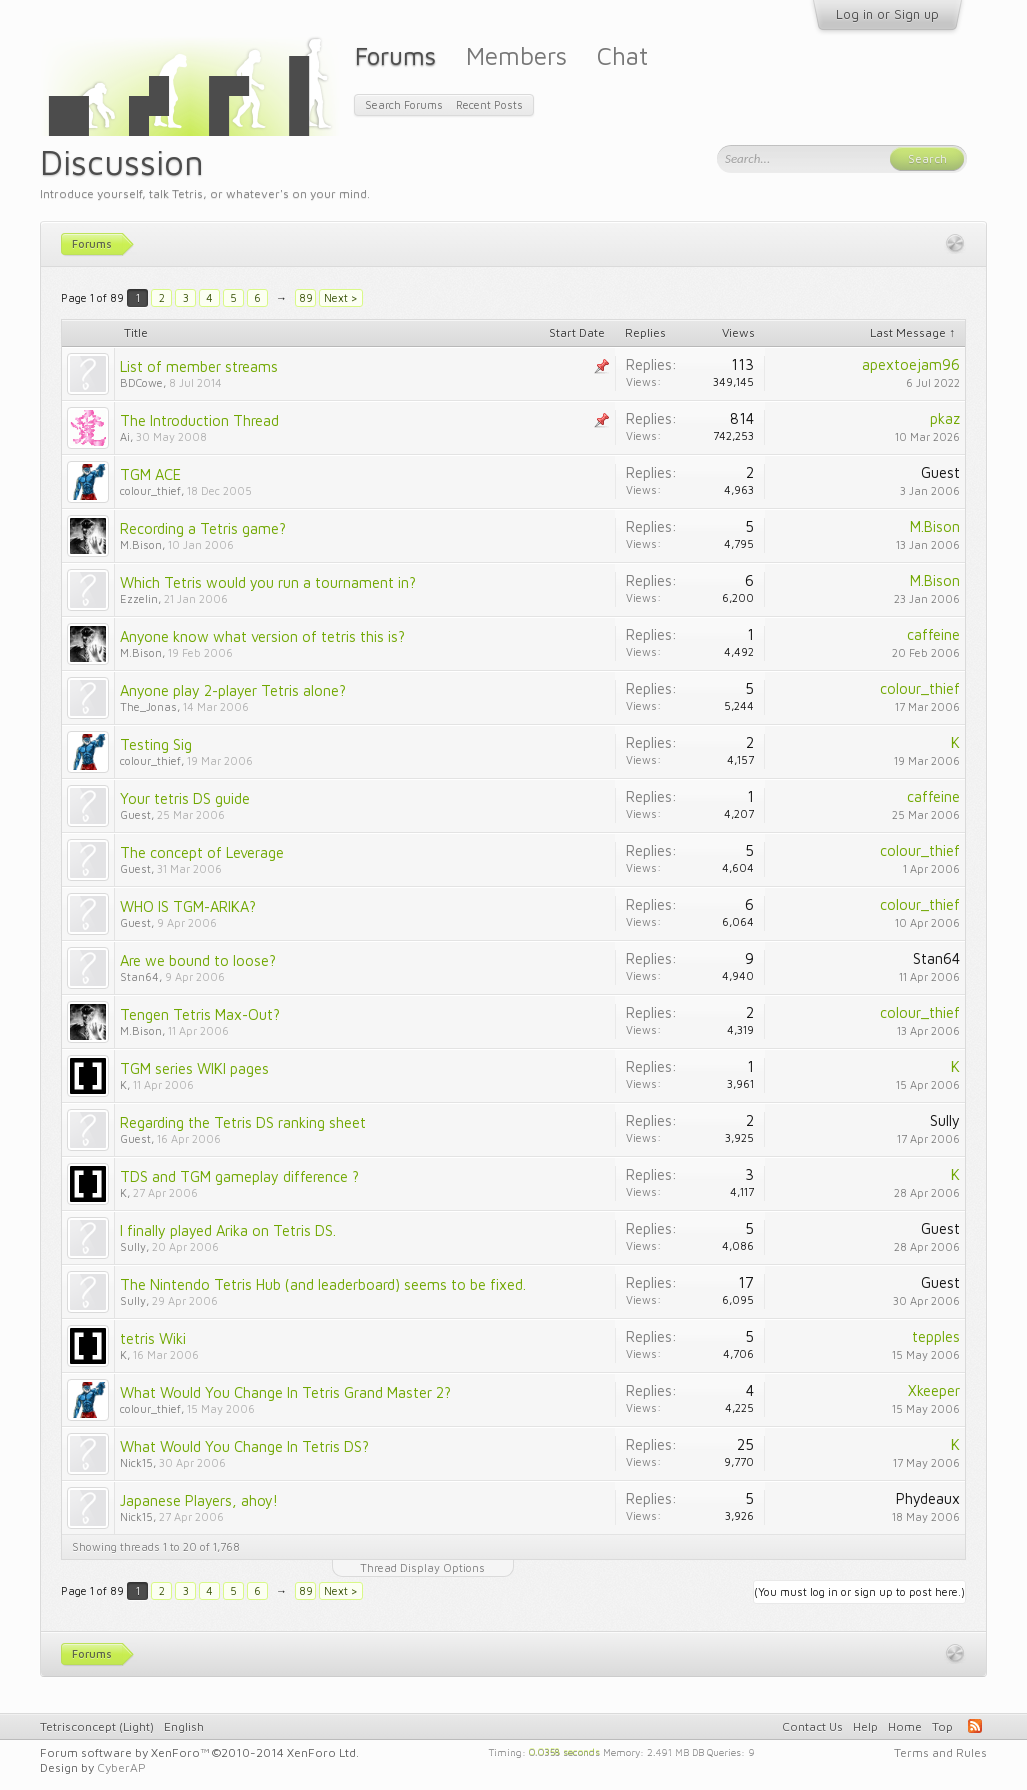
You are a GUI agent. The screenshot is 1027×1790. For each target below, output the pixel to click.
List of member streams (199, 366)
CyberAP (121, 1767)
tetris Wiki (153, 1338)
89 (306, 297)
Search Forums (404, 104)
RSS (975, 1726)
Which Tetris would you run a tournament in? (268, 582)
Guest (940, 472)
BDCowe (141, 382)
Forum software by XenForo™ (199, 1752)
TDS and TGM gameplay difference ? (239, 1176)
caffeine (933, 634)
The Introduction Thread (199, 420)
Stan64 (139, 976)
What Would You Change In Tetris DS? (244, 1446)
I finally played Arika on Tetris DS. (228, 1230)
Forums (395, 55)
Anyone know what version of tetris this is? (262, 636)
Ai (125, 436)
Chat (622, 55)
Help (865, 1726)
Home (905, 1726)
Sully (945, 1120)
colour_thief (150, 490)
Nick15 (136, 1462)
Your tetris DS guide (185, 798)
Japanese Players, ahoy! (199, 1500)
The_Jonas (148, 706)
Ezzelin (139, 598)
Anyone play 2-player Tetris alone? (233, 690)
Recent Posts (489, 104)
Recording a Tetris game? (203, 528)
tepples (936, 1336)
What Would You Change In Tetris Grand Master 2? (285, 1392)
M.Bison (141, 544)
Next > (341, 297)
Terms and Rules (940, 1752)
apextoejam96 (911, 364)
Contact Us (812, 1726)
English (184, 1726)
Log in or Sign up (887, 14)
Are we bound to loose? (198, 960)
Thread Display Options (422, 1567)
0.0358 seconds (564, 1751)
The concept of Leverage (202, 852)
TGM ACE (150, 474)
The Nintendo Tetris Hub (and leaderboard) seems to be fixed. (323, 1284)
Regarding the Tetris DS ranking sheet (243, 1122)
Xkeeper (934, 1390)
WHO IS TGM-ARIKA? (188, 906)
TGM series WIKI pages (194, 1068)
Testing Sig (156, 744)
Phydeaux (928, 1498)
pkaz (945, 418)
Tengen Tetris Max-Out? (200, 1014)
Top (942, 1726)
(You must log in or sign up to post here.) (859, 1591)
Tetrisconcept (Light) (97, 1726)
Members (516, 55)
